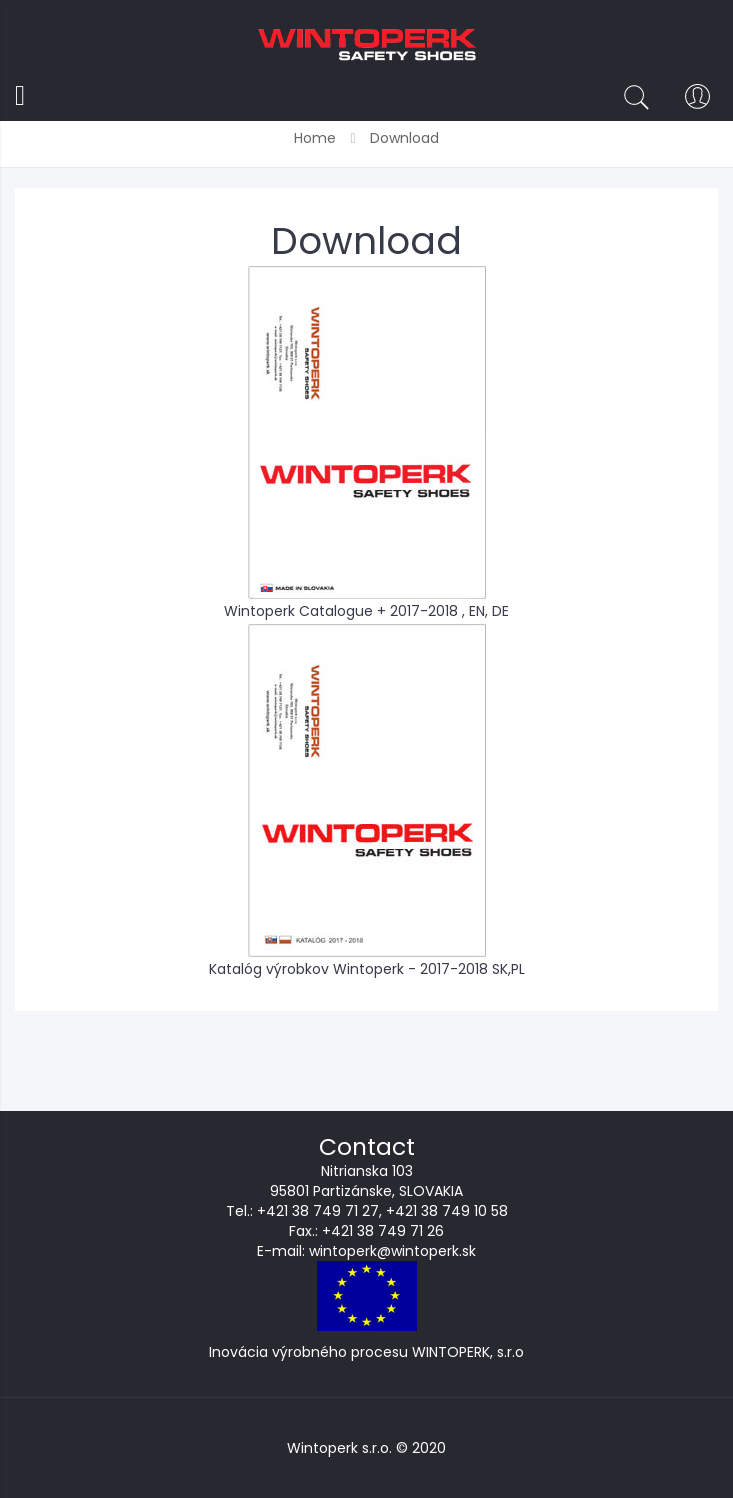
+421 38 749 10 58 (447, 1211)
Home (317, 138)
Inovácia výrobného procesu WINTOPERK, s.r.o (366, 1352)
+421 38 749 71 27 (318, 1211)
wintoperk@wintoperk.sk (392, 1251)
